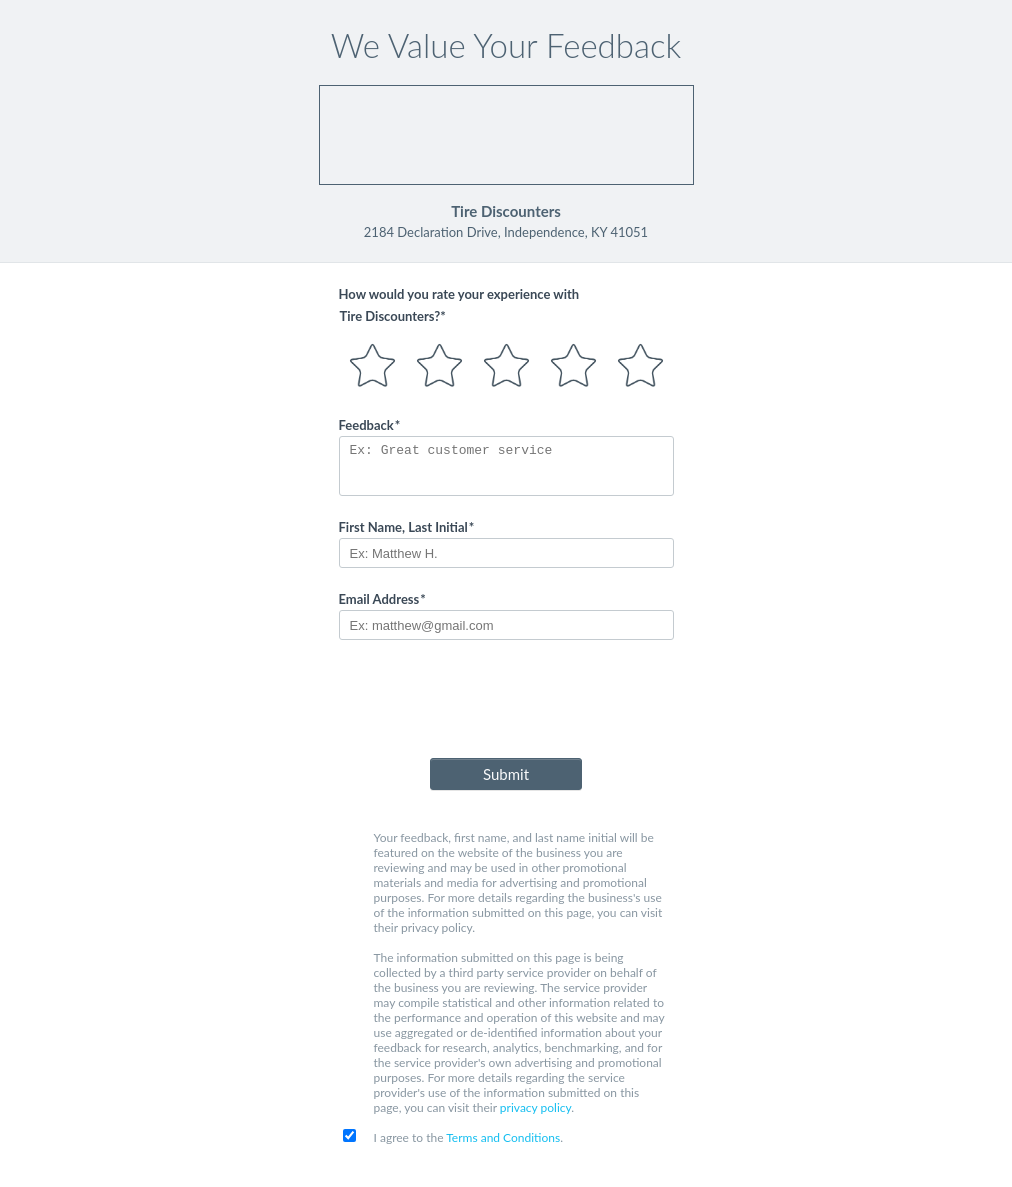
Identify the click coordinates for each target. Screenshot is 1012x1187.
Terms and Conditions (503, 1137)
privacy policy (535, 1107)
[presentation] (506, 703)
